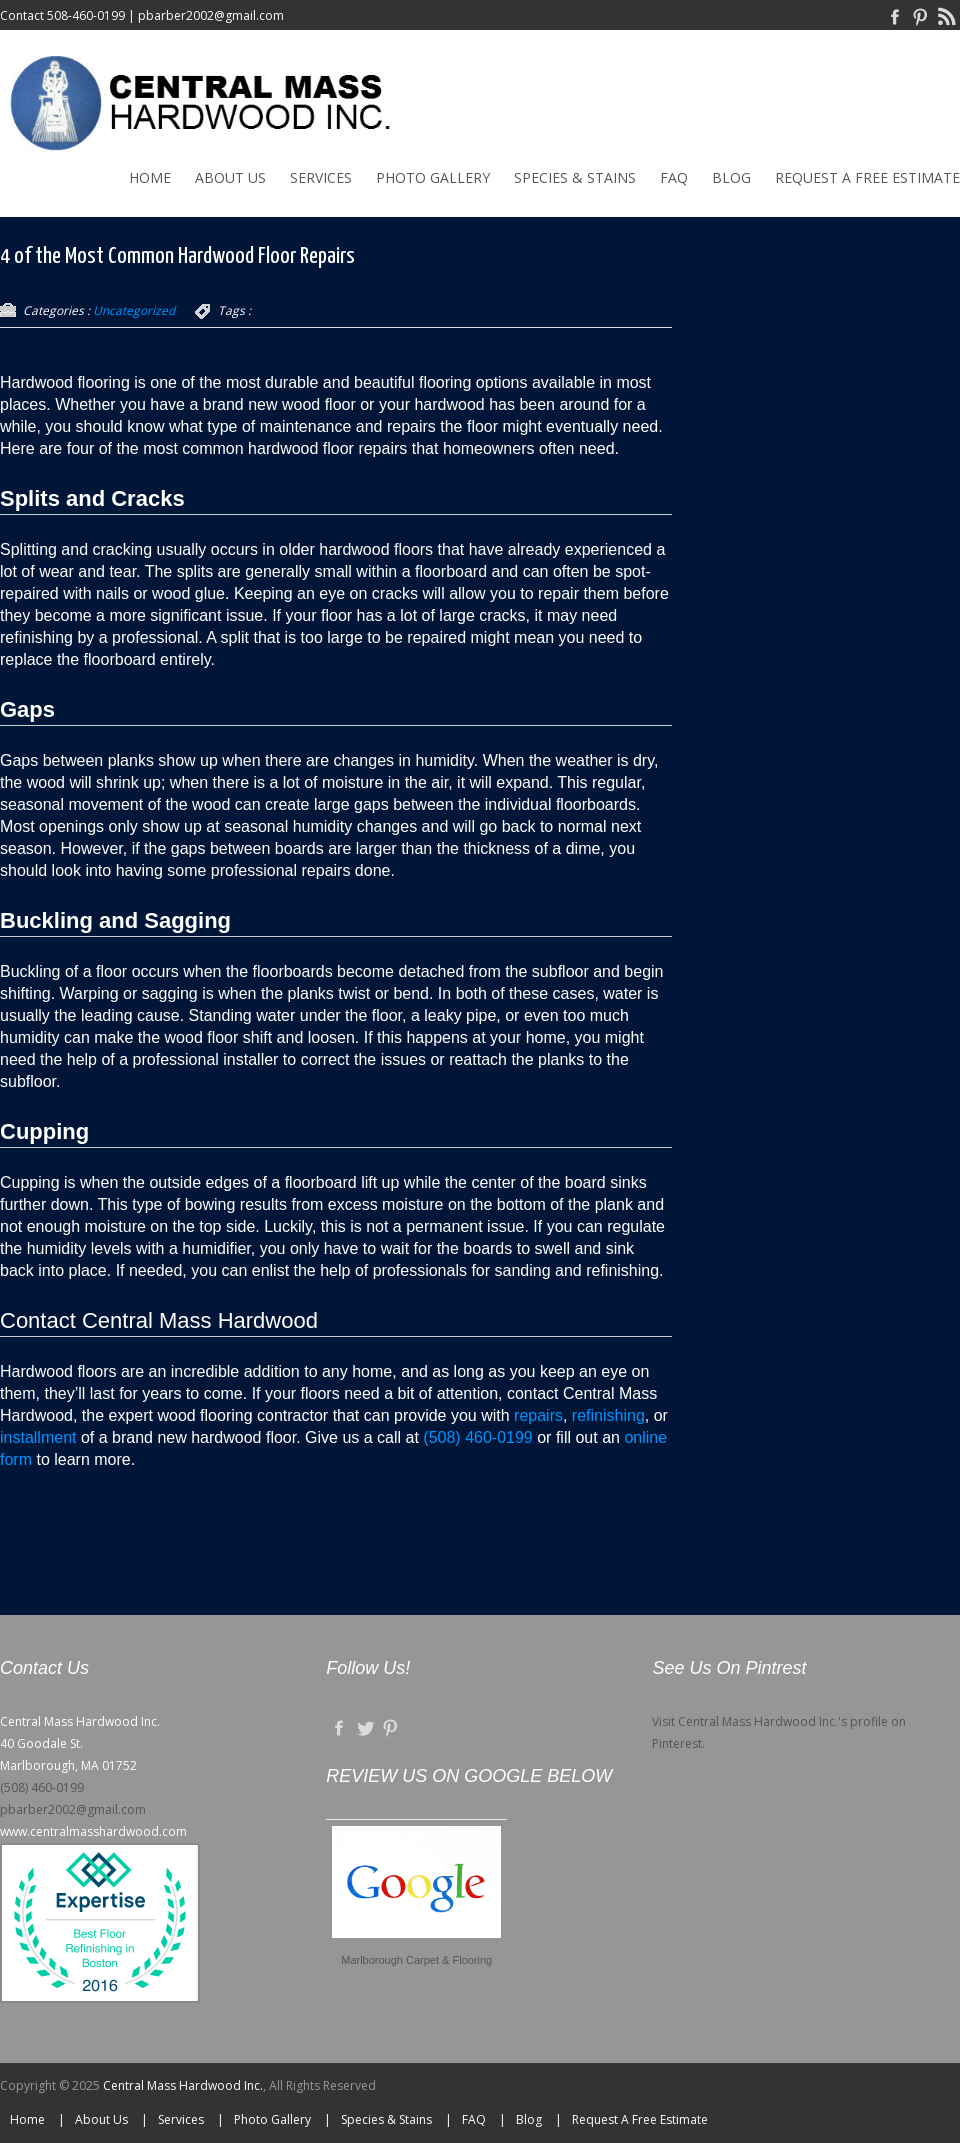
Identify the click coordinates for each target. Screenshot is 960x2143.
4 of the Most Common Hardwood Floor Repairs (177, 256)
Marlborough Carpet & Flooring (416, 1960)
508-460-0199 (86, 15)
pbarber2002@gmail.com (211, 15)
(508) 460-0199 (477, 1437)
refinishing (608, 1415)
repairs (538, 1415)
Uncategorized (134, 310)
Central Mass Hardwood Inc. (183, 2085)
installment (40, 1437)
